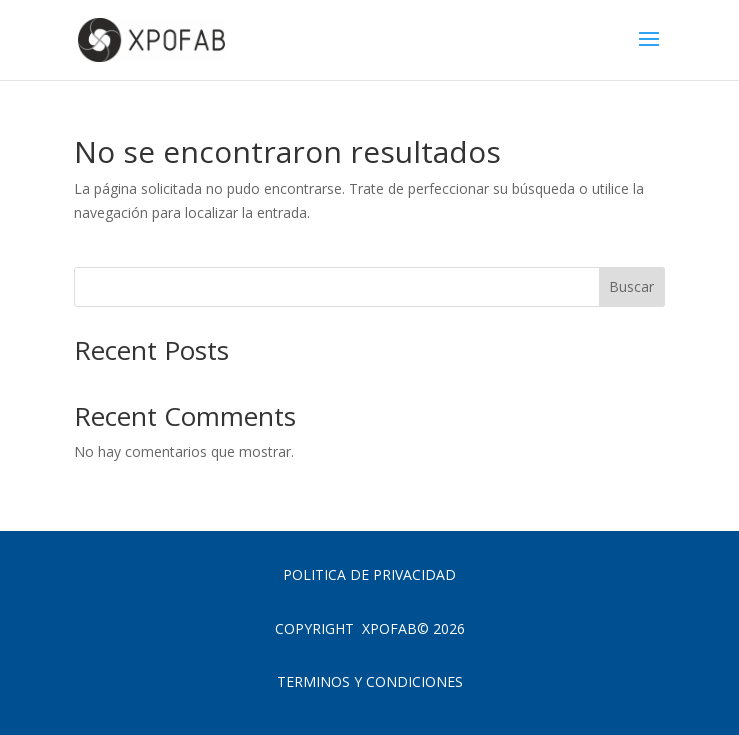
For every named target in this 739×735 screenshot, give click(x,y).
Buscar (631, 286)
